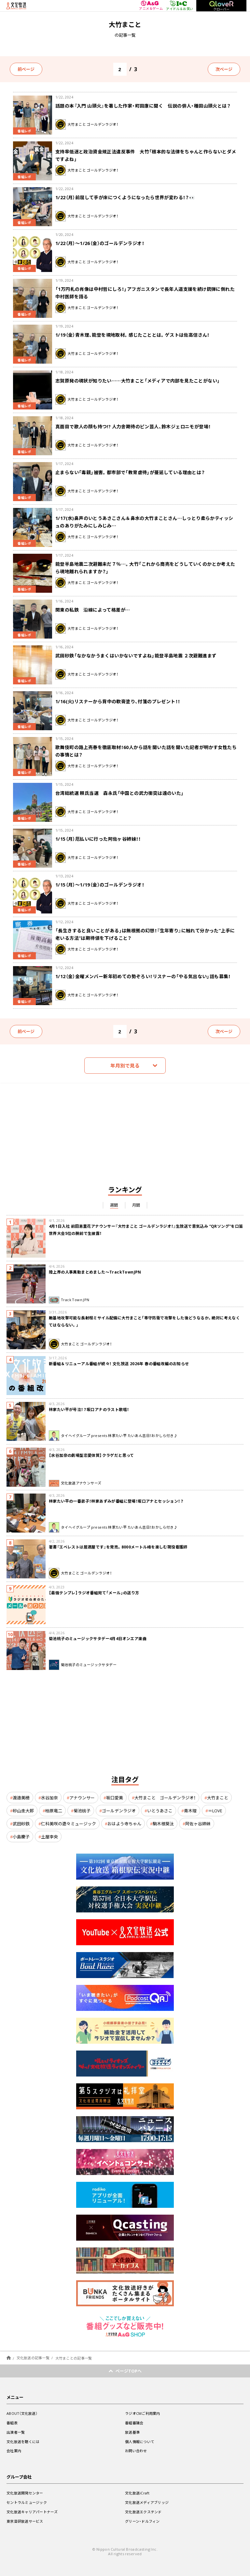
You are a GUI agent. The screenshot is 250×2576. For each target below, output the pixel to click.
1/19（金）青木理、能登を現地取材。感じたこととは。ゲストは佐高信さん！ (132, 334)
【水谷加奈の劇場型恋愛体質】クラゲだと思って (91, 1455)
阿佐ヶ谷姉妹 (198, 1823)
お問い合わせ (136, 2450)
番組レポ (24, 130)
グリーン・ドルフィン (142, 2521)
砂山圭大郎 (23, 1810)
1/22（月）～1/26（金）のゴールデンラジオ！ (99, 243)
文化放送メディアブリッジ (147, 2502)
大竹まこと (217, 1797)
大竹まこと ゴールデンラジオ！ (165, 1797)
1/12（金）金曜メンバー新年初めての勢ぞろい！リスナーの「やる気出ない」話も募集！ (143, 976)
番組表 (12, 2423)
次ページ (223, 69)
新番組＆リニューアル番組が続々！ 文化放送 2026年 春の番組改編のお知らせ (119, 1363)
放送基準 (132, 2432)
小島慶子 (21, 1836)
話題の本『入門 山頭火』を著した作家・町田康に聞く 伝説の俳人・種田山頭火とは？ (142, 105)
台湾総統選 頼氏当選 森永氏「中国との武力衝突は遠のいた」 (119, 793)
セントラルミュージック (27, 2502)
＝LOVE (215, 1810)
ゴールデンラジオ (119, 1810)
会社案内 (14, 2450)
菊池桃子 (82, 1810)
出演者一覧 (16, 2432)
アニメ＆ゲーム (151, 6)
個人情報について (139, 2441)
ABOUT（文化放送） (22, 2413)
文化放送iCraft (137, 2493)
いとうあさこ (160, 1810)
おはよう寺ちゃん (124, 1823)
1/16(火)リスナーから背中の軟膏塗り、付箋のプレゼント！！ (117, 701)
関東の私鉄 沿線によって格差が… (92, 609)
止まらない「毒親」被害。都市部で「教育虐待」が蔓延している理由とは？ (130, 472)
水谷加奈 (49, 1797)
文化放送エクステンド (143, 2512)
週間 (114, 1205)
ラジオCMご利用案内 (142, 2413)
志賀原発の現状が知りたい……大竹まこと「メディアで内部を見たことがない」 (137, 380)
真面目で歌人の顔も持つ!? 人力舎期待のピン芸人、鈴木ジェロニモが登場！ (133, 426)
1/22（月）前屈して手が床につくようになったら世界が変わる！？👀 (125, 197)
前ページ (26, 69)
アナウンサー (82, 1797)
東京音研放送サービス (25, 2521)
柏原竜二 (53, 1810)
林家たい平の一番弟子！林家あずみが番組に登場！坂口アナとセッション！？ (116, 1501)
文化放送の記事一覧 (33, 2358)
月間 (136, 1205)
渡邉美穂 (21, 1797)
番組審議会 (134, 2423)
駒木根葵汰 (163, 1823)
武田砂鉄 (21, 1823)
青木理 (190, 1810)
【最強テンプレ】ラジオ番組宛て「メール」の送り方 (94, 1593)
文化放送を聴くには (23, 2441)
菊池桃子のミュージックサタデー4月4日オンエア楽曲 (97, 1638)
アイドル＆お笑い (179, 5)
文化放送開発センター (25, 2493)
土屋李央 (49, 1836)
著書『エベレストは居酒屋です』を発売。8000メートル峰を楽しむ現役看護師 (118, 1547)
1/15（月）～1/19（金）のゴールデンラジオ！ (99, 884)
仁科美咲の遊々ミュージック (68, 1823)
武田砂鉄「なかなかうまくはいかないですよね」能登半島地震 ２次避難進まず (135, 655)
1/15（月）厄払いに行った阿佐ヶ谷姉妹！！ (98, 838)
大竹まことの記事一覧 (73, 2358)
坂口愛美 (114, 1797)
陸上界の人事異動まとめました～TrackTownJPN (95, 1272)
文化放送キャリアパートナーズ (32, 2512)
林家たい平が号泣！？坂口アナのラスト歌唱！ (89, 1409)
